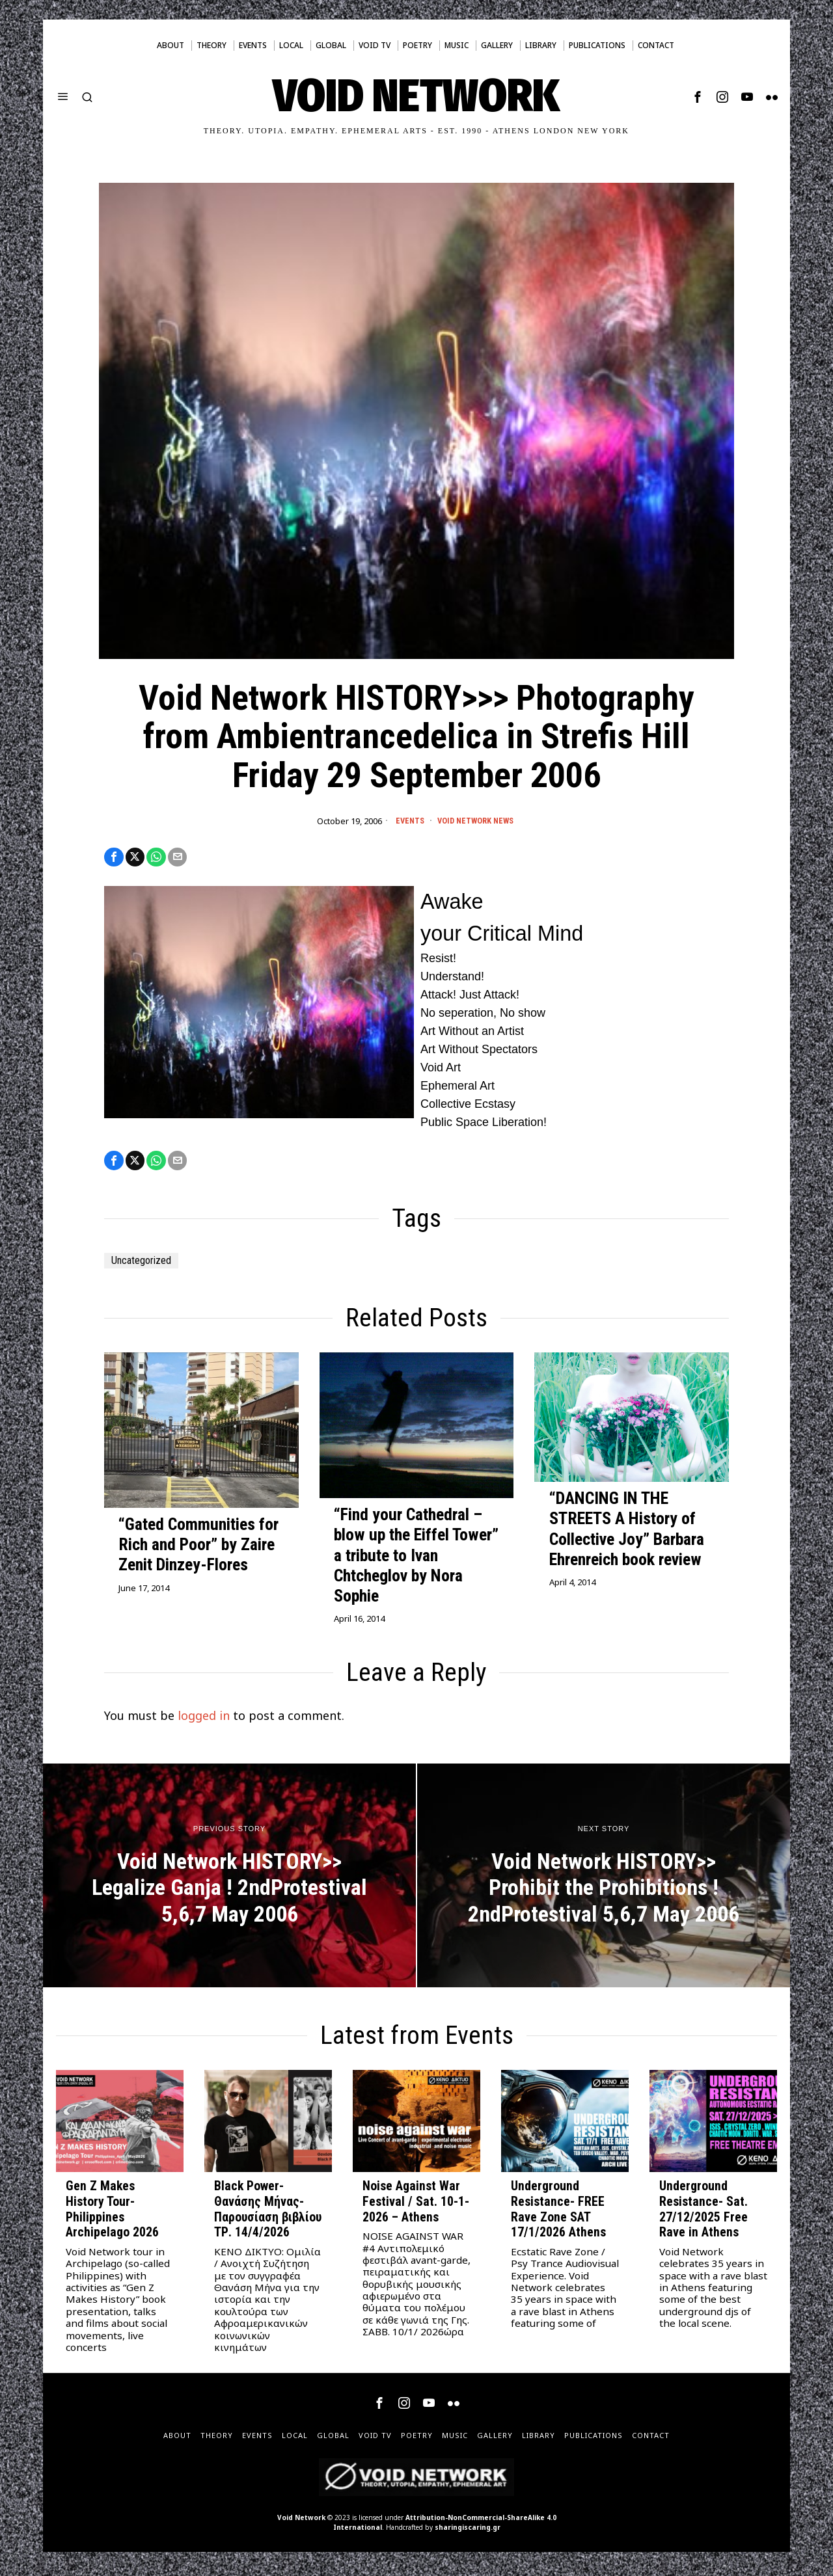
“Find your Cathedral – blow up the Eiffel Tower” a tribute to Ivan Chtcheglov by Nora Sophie (416, 1559)
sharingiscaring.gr (467, 2531)
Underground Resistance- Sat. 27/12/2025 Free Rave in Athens (703, 2213)
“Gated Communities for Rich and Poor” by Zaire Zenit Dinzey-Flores (198, 1549)
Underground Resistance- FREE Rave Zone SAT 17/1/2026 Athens (558, 2213)
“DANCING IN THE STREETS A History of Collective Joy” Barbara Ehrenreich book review (626, 1533)
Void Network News (476, 821)
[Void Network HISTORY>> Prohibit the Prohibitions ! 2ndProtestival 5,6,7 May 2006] (603, 1880)
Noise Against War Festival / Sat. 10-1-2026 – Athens (415, 2206)
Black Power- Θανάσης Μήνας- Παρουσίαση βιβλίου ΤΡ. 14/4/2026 (267, 2213)
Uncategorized (147, 1265)
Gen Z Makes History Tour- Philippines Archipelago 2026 (112, 2213)
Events (405, 821)
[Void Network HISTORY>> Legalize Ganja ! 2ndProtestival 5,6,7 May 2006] (229, 1880)
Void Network (301, 2522)
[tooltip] (697, 97)
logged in (204, 1720)
